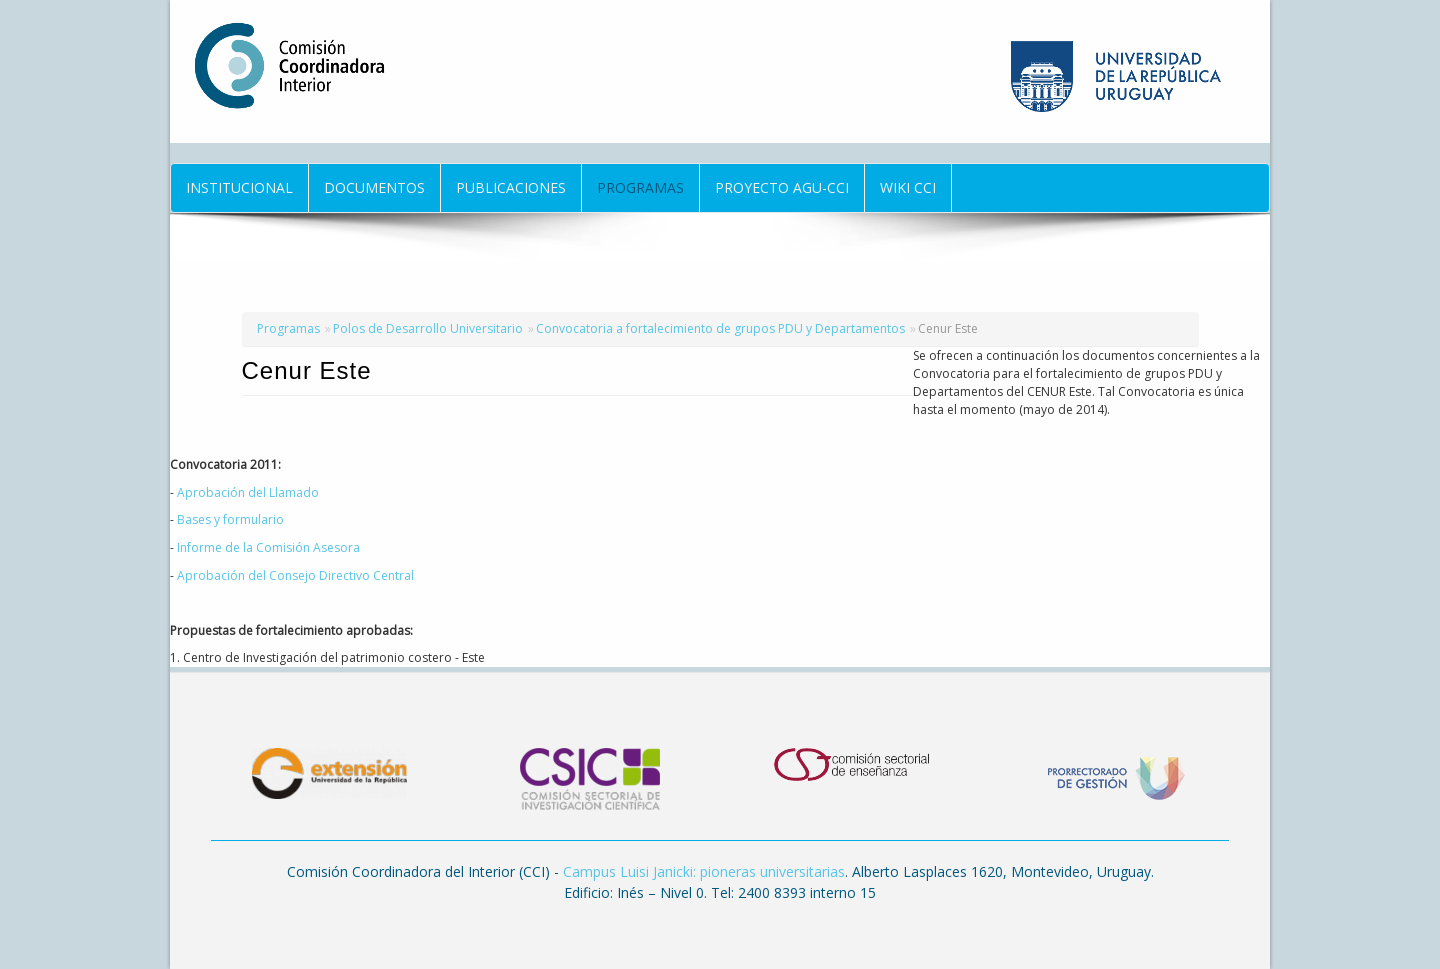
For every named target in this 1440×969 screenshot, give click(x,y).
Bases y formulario (230, 519)
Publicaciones (511, 187)
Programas (640, 187)
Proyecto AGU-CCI (782, 187)
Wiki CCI (908, 187)
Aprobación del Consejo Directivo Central (295, 575)
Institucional (239, 187)
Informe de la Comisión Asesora (268, 547)
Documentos (374, 187)
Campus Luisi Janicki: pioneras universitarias (704, 871)
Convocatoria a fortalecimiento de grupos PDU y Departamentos (720, 328)
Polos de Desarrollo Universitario (428, 328)
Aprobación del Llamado (248, 492)
